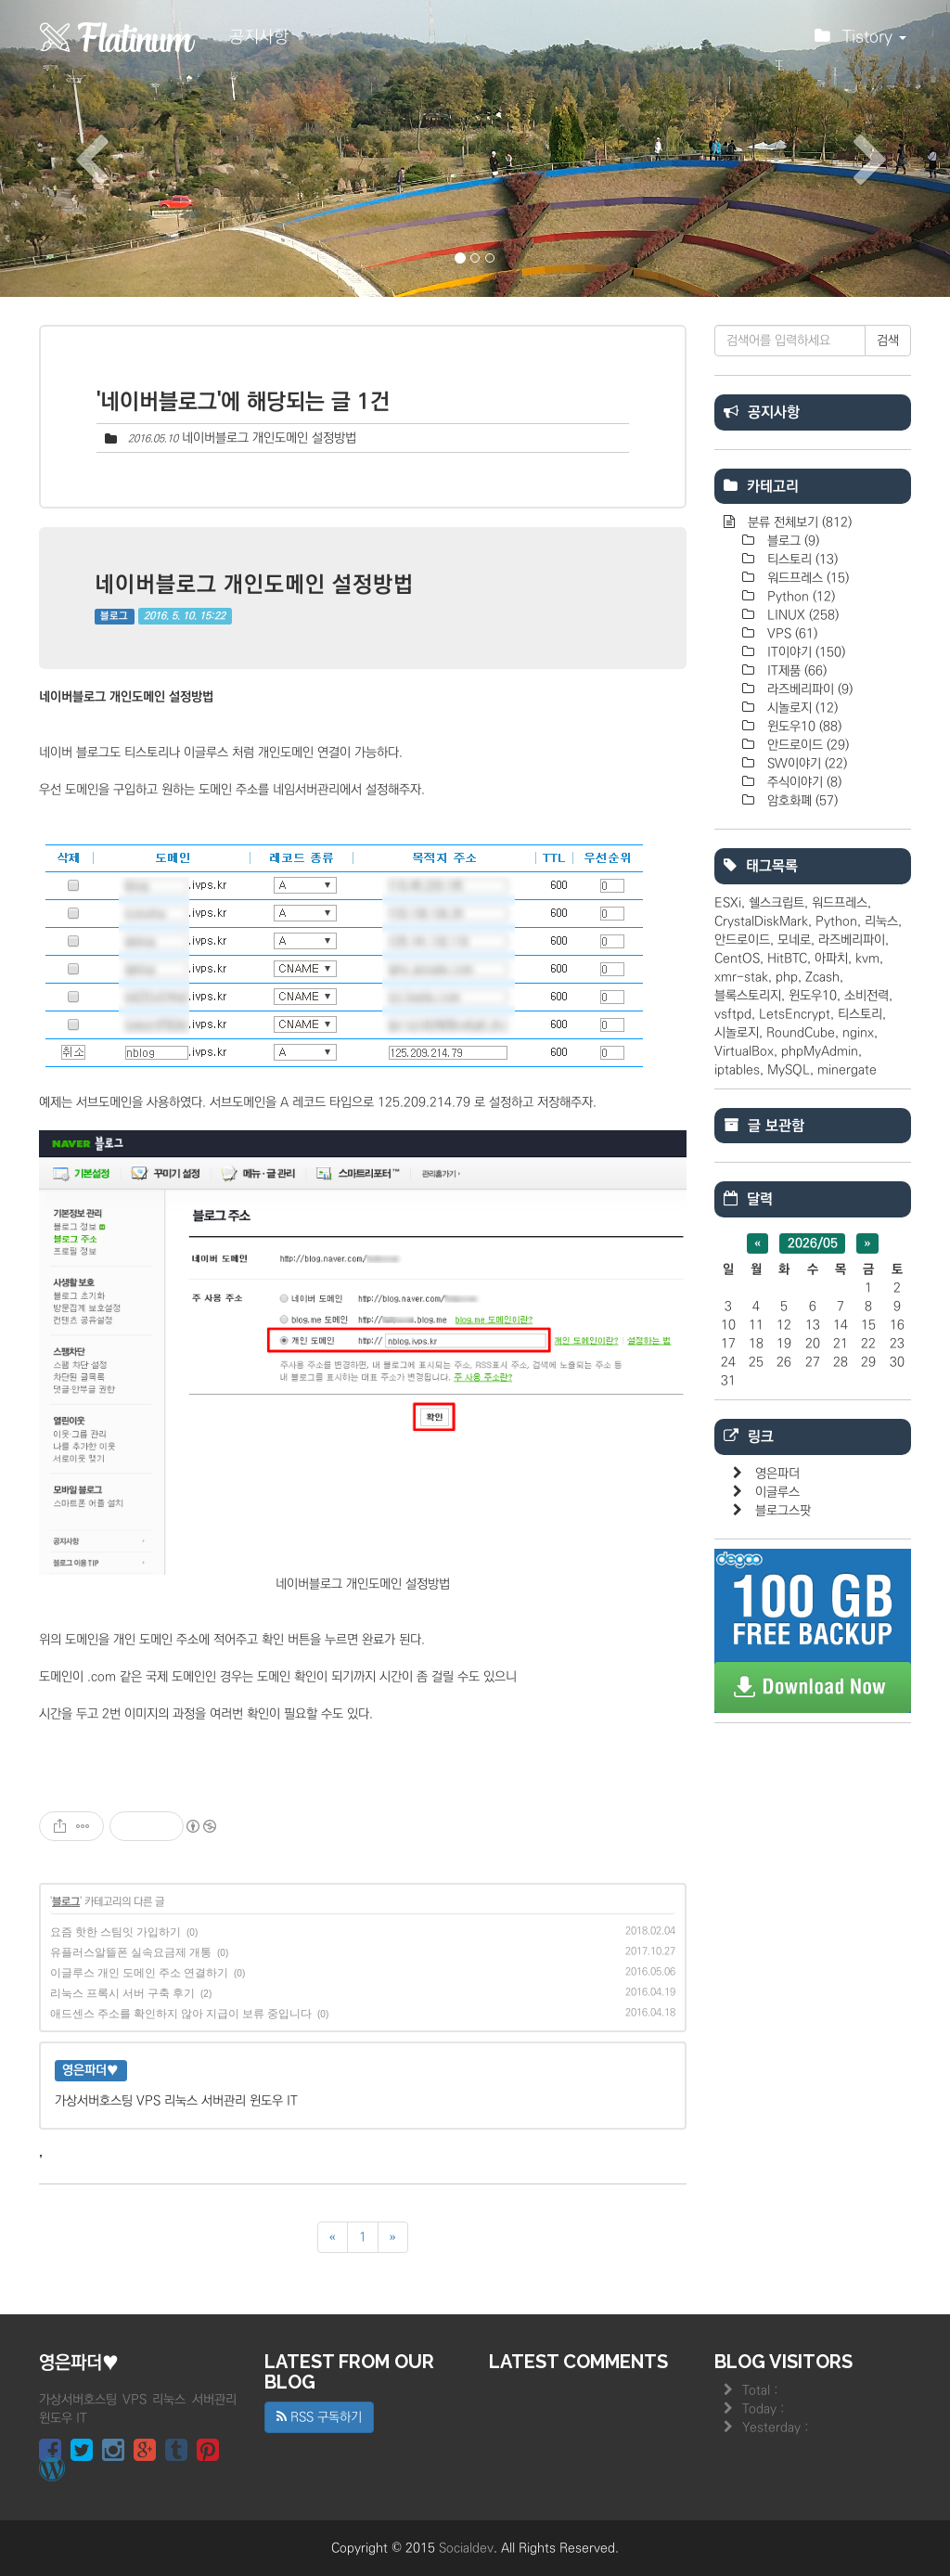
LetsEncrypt (794, 1014)
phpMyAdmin (819, 1051)
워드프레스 (806, 578)
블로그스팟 (783, 1510)
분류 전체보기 (798, 522)
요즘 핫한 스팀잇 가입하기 (115, 1932)
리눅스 (881, 921)
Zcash (822, 977)
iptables (737, 1070)
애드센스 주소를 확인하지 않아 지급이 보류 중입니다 (181, 2013)
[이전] (332, 2237)
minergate (847, 1070)
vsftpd (732, 1014)
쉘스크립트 (776, 902)
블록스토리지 (747, 995)
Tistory (860, 42)
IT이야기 (804, 652)
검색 (888, 340)
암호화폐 (801, 800)
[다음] (393, 2237)
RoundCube (800, 1032)
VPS (790, 633)
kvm (867, 958)
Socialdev (466, 2548)
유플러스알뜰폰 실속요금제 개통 (131, 1952)
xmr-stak (741, 977)
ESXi (727, 902)
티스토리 (801, 559)
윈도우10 (802, 726)
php (787, 977)
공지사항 (259, 37)
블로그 (114, 616)
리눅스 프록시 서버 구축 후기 (122, 1993)
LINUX (801, 615)
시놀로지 (801, 708)
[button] (71, 148)
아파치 (831, 958)
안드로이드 (806, 745)
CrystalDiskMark (761, 921)
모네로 (794, 940)
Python (799, 596)
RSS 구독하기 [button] (319, 2417)
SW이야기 (805, 763)
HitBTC (787, 958)
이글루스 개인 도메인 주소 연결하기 (139, 1972)
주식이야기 (802, 782)
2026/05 (813, 1243)
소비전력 (866, 995)
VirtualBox (744, 1051)
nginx (858, 1032)
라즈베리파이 (808, 689)
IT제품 (795, 670)
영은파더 (777, 1473)
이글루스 (777, 1492)
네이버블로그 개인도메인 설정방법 (269, 438)
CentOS (737, 958)
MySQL (788, 1070)
